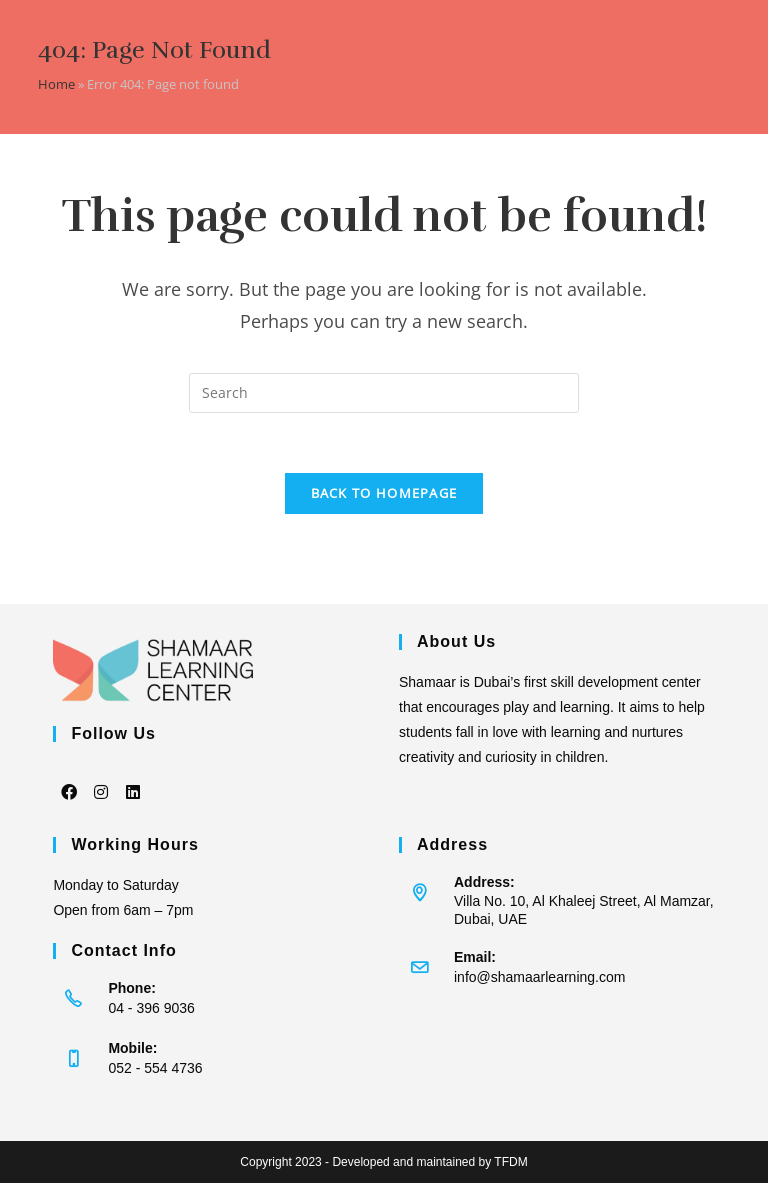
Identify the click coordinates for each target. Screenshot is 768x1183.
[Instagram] (101, 778)
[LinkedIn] (133, 778)
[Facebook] (69, 778)
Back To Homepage (384, 493)
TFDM (510, 1162)
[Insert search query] (384, 393)
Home (56, 84)
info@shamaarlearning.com (539, 977)
